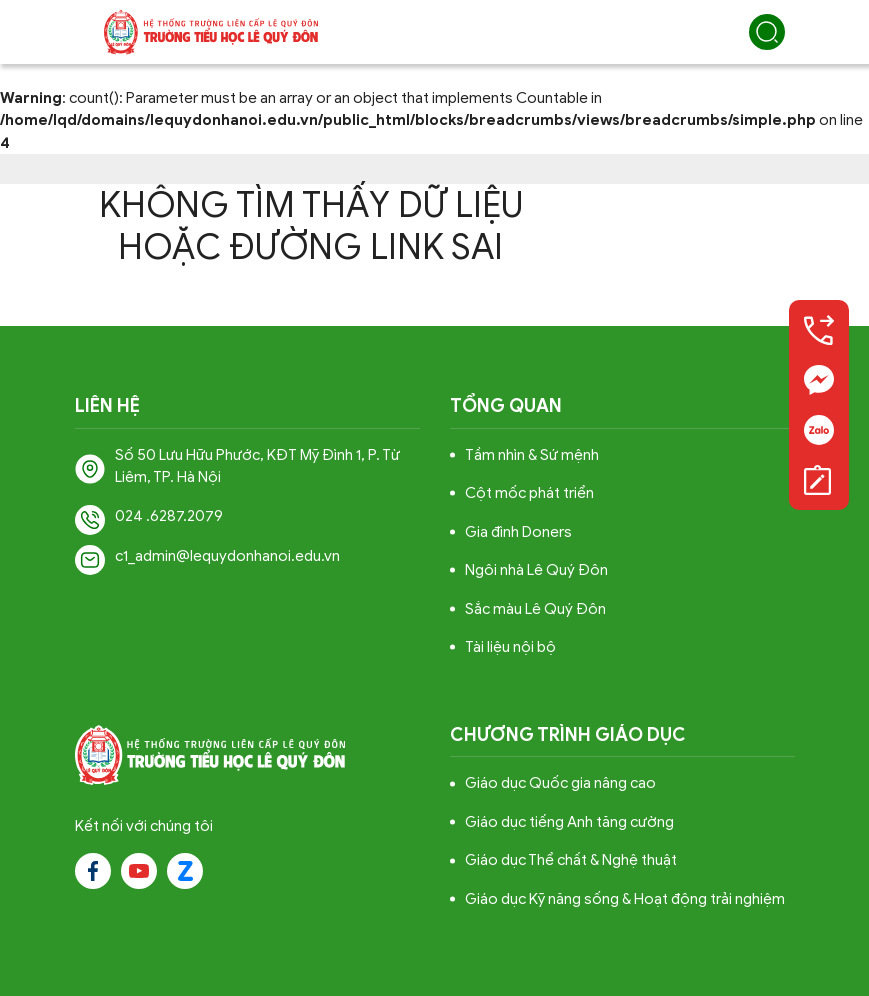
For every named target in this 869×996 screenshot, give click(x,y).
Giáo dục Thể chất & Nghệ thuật (571, 860)
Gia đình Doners (518, 532)
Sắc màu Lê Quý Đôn (535, 609)
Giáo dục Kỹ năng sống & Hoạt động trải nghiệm (625, 899)
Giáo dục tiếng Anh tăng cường (569, 822)
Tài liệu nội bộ (510, 647)
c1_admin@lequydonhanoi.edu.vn (227, 556)
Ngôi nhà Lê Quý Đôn (536, 570)
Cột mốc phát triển (529, 493)
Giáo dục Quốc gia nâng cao (560, 783)
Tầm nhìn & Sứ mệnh (532, 455)
